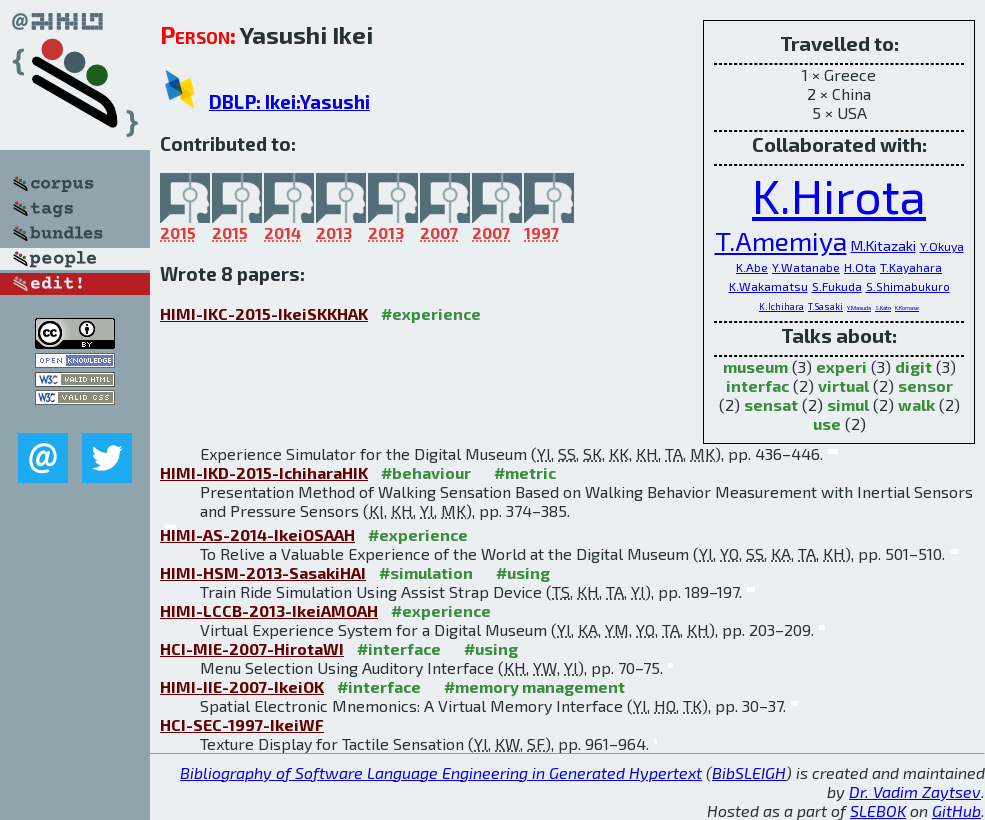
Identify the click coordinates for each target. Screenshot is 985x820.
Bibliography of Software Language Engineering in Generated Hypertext (441, 772)
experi (841, 366)
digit (913, 366)
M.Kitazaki (883, 245)
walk (916, 404)
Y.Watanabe (806, 267)
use (827, 423)
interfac (757, 385)
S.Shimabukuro (908, 286)
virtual (843, 385)
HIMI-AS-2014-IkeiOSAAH (257, 534)
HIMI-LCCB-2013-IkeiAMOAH (269, 610)
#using (523, 572)
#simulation (426, 572)
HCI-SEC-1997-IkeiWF (242, 724)
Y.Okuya (942, 246)
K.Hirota (839, 195)
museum (755, 366)
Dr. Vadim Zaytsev (915, 791)
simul (848, 404)
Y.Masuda (859, 307)
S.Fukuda (837, 286)
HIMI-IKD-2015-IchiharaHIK (264, 472)
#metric (525, 472)
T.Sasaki (825, 306)
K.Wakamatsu (768, 286)
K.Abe (752, 267)
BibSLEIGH (749, 772)
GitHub (956, 810)
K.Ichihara (781, 306)
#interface (399, 648)
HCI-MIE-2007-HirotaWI (252, 648)
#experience (431, 313)
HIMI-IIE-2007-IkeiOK (242, 686)
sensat (771, 404)
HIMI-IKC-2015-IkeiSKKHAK (264, 313)
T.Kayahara (911, 267)
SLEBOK (878, 810)
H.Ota (860, 267)
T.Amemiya (781, 240)
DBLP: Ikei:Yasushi (289, 101)
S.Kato (883, 307)
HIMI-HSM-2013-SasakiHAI (263, 572)
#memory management (534, 686)
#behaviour (426, 472)
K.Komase (907, 307)
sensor (925, 385)
